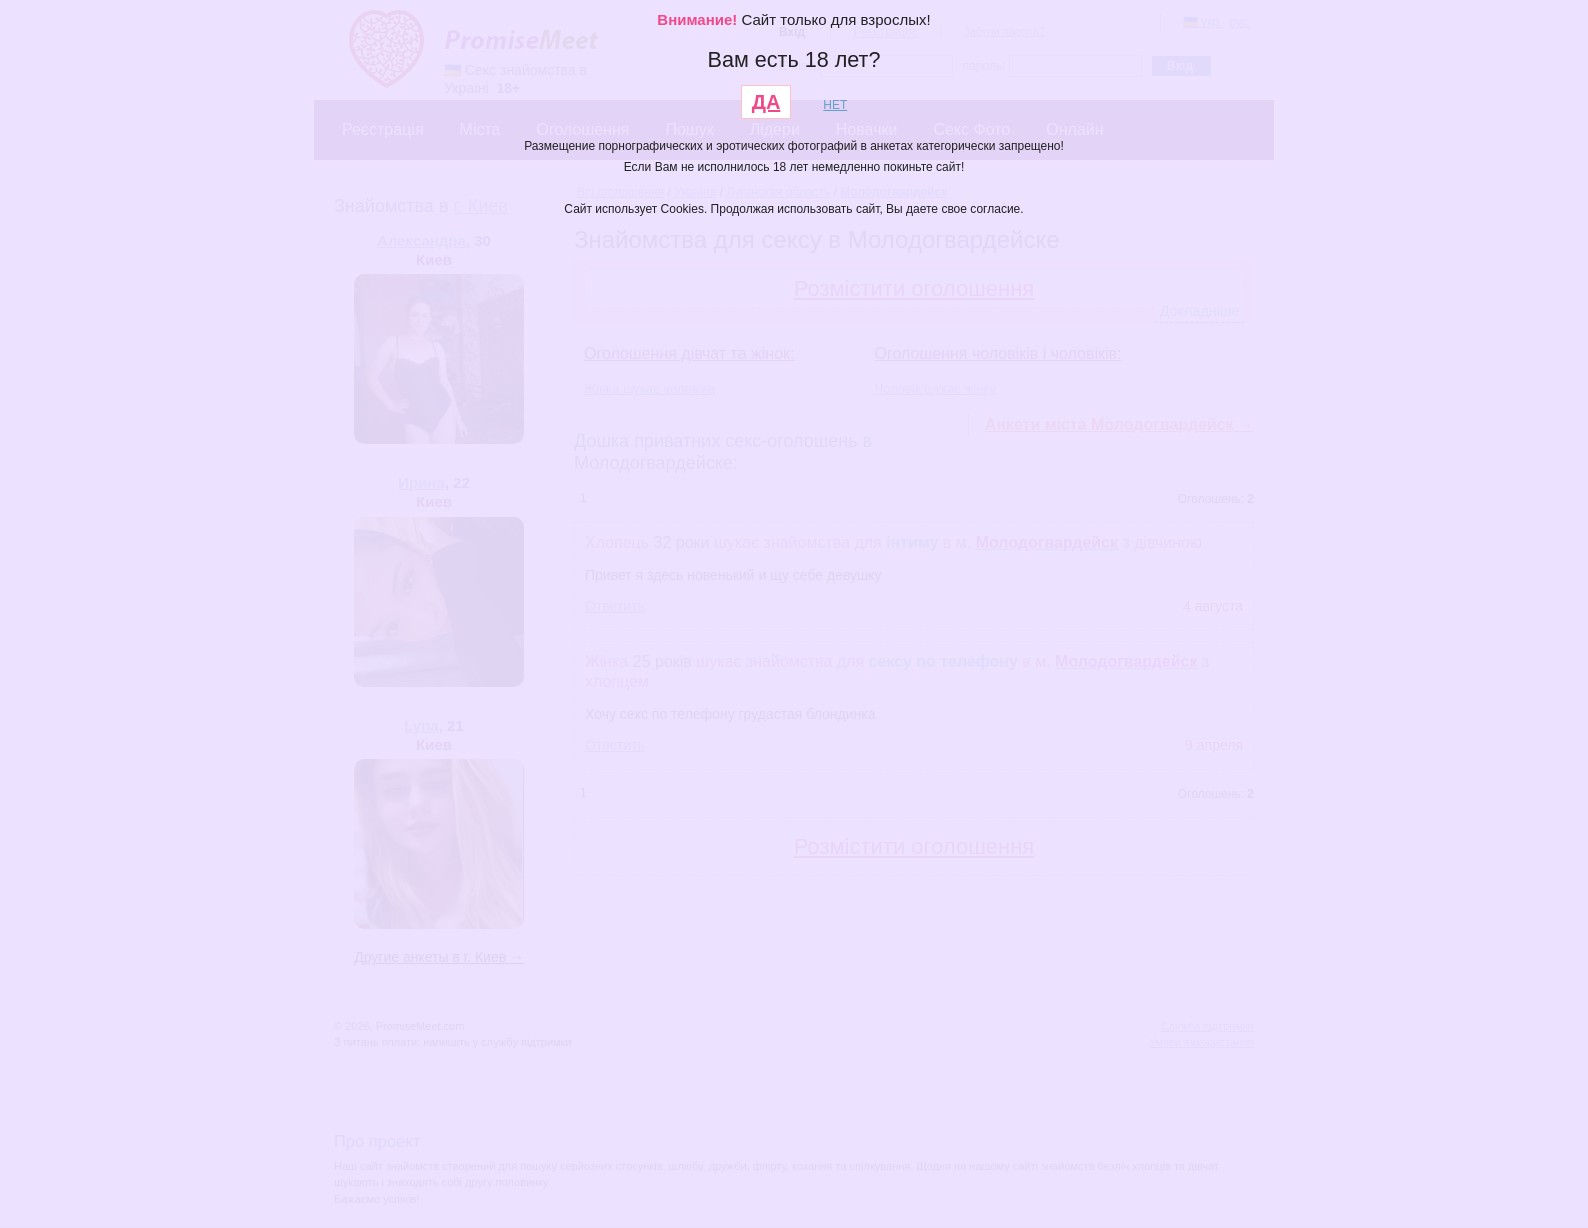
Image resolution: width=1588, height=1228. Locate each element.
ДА (766, 102)
